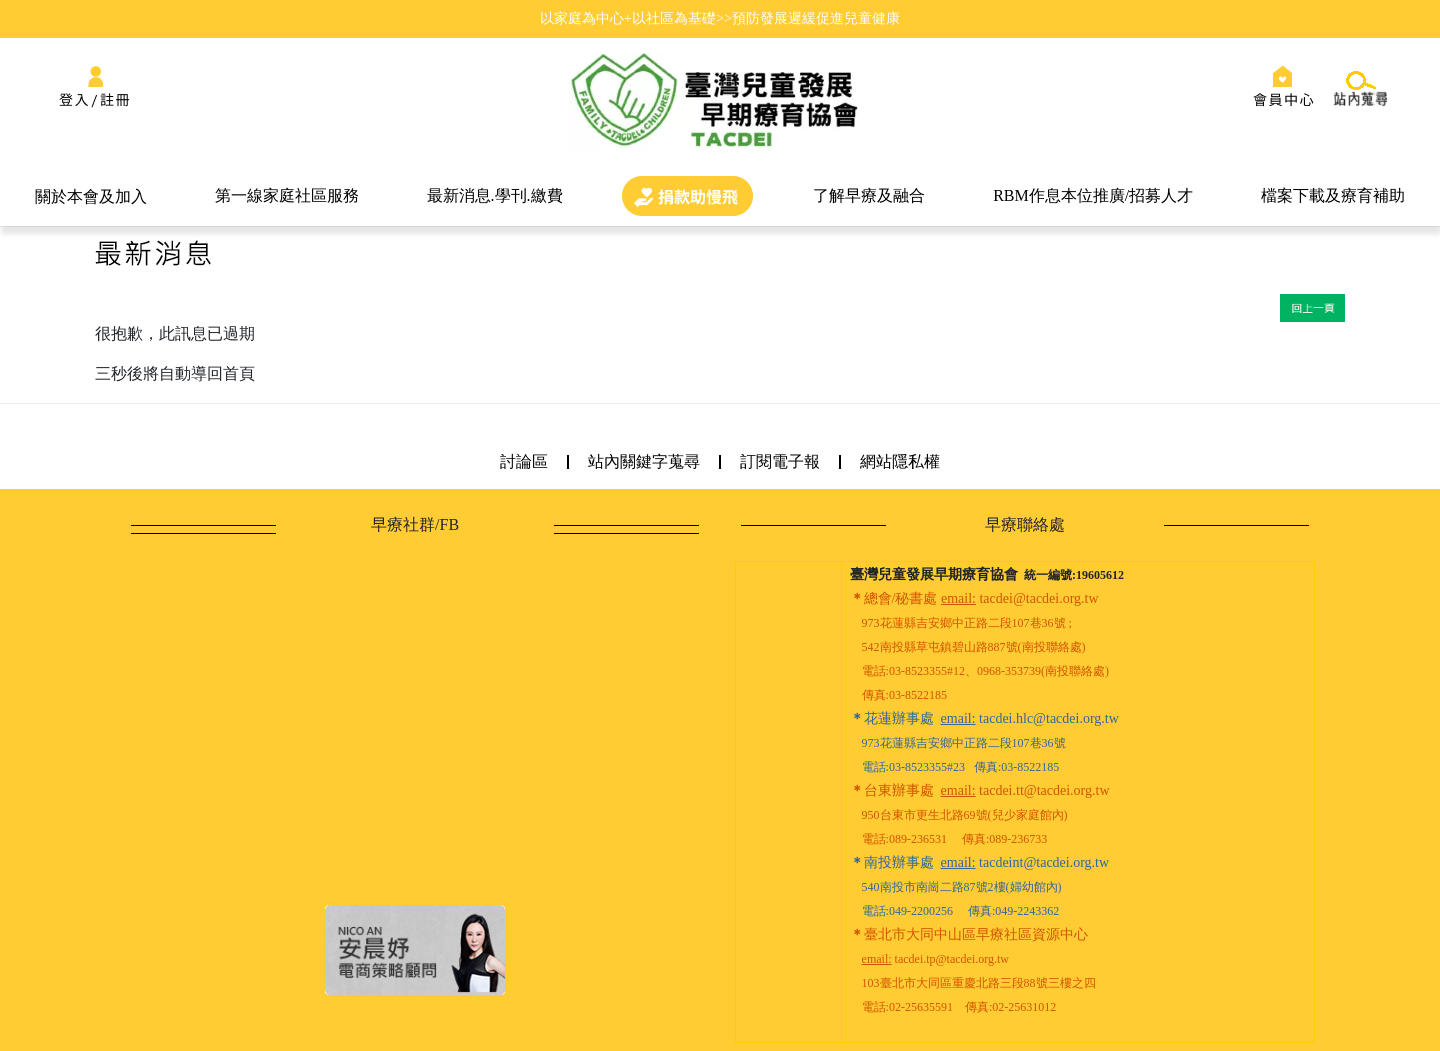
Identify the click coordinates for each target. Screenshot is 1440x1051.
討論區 (524, 461)
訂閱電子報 (780, 461)
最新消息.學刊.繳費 (495, 195)
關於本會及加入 (91, 196)
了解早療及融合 (869, 195)
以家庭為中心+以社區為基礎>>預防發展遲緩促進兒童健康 (720, 18)
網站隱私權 (900, 461)
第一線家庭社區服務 (287, 195)
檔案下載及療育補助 (1333, 195)
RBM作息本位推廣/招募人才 (1093, 195)
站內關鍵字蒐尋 (644, 461)
